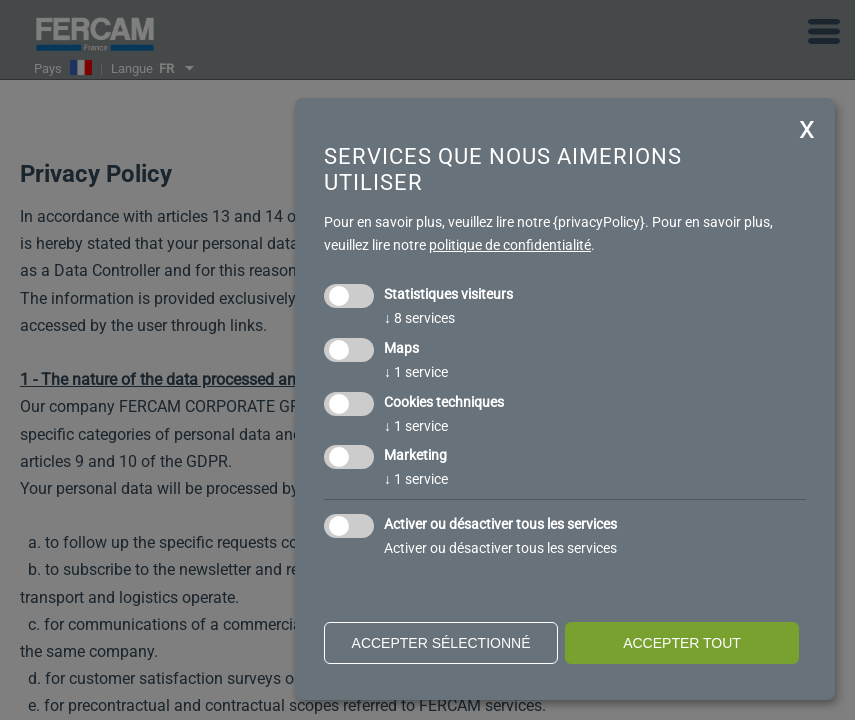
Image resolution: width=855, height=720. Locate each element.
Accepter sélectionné (441, 643)
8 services (419, 318)
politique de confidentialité (510, 245)
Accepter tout (682, 643)
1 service (416, 372)
